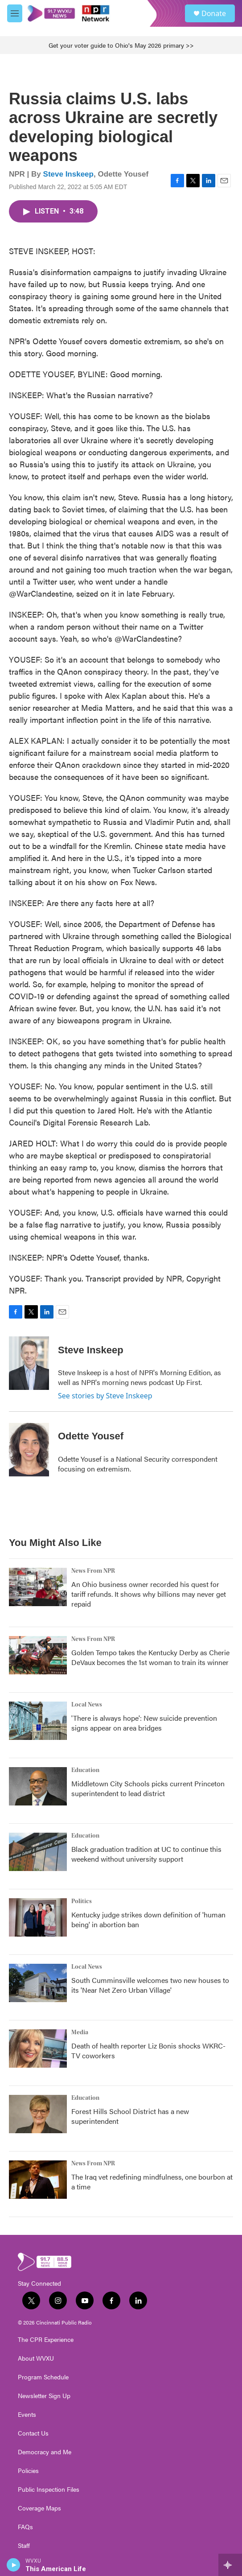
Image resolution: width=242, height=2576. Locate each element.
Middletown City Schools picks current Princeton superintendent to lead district (148, 1788)
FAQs (25, 2527)
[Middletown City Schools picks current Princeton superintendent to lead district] (38, 1786)
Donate (213, 13)
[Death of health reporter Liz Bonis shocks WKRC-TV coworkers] (38, 2048)
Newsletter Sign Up (44, 2395)
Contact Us (33, 2433)
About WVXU (36, 2358)
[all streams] (230, 2565)
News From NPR (93, 1570)
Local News (86, 1704)
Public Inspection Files (48, 2489)
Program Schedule (43, 2377)
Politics (81, 1901)
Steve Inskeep (68, 174)
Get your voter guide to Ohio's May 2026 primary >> (121, 45)
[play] (13, 2564)
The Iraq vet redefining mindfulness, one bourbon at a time (152, 2182)
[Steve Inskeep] (29, 1363)
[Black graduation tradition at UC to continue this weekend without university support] (38, 1852)
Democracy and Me (44, 2452)
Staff (24, 2545)
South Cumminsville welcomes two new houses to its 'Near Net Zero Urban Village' (150, 1985)
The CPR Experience (46, 2339)
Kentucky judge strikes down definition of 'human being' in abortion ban (148, 1919)
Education (85, 1770)
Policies (28, 2470)
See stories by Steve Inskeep (105, 1396)
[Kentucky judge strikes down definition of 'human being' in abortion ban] (38, 1917)
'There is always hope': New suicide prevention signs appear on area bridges (144, 1723)
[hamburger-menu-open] (14, 13)
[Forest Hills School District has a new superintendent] (38, 2114)
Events (27, 2414)
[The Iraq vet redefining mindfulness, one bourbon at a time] (38, 2179)
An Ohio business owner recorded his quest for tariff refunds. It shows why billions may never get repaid (148, 1594)
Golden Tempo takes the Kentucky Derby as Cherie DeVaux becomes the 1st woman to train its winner (150, 1657)
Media (79, 2032)
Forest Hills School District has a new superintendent (130, 2116)
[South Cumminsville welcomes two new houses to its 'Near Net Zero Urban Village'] (38, 1983)
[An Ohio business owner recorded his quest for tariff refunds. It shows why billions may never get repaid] (38, 1587)
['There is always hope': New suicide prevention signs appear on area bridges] (38, 1721)
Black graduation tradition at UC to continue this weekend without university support (146, 1854)
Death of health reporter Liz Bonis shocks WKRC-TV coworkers (148, 2050)
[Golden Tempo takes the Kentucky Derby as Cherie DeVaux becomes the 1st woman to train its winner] (38, 1655)
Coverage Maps (39, 2508)
